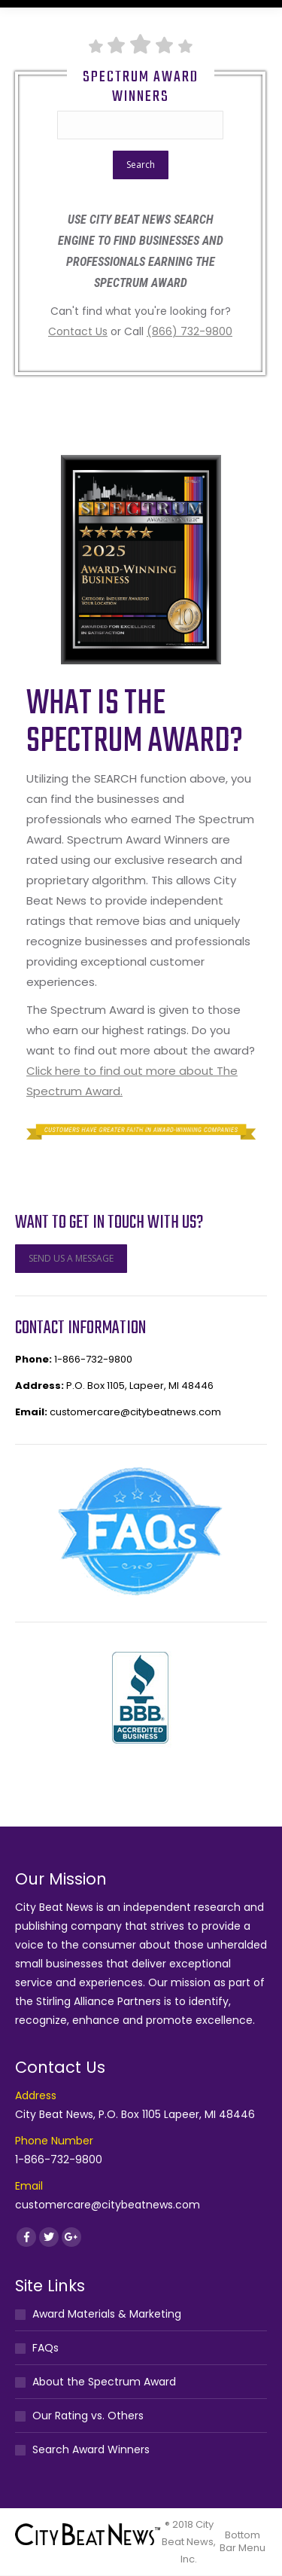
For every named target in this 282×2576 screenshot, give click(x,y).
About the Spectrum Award (104, 2381)
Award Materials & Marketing (106, 2313)
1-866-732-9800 (93, 1359)
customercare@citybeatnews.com (135, 1412)
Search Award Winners (91, 2449)
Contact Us (78, 331)
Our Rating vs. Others (88, 2415)
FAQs (45, 2347)
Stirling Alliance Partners (98, 2001)
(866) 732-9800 (189, 331)
